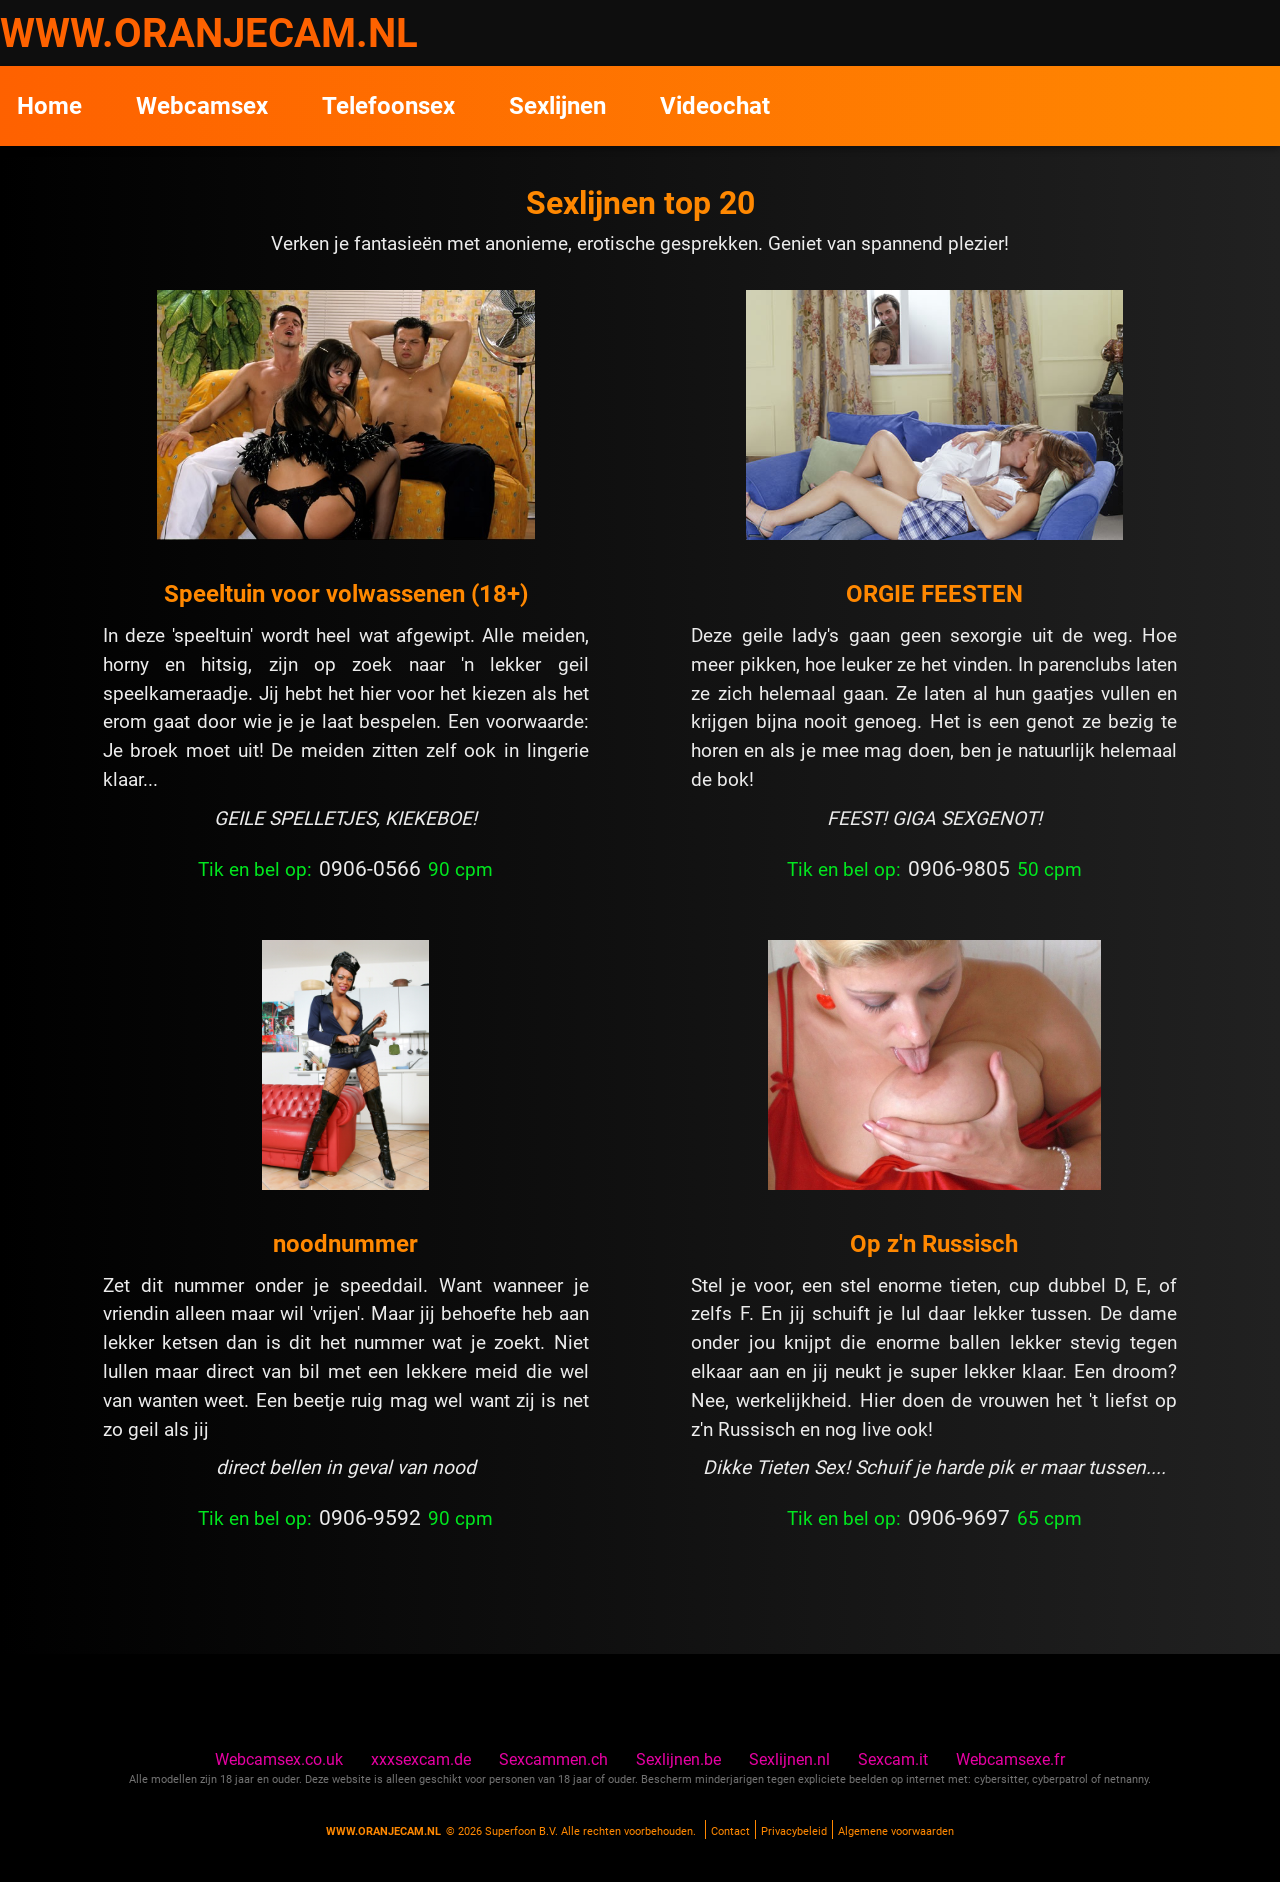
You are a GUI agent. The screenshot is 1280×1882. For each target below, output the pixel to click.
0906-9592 (370, 1518)
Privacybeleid (794, 1831)
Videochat (715, 106)
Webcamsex (202, 106)
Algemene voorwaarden (896, 1831)
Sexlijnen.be (678, 1759)
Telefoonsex (388, 106)
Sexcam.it (893, 1759)
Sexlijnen (557, 106)
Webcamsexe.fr (1010, 1759)
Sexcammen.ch (553, 1759)
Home (49, 106)
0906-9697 (959, 1518)
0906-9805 (959, 869)
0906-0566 (370, 869)
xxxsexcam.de (421, 1759)
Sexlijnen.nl (789, 1759)
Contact (730, 1831)
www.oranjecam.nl (383, 1831)
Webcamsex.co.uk (279, 1759)
